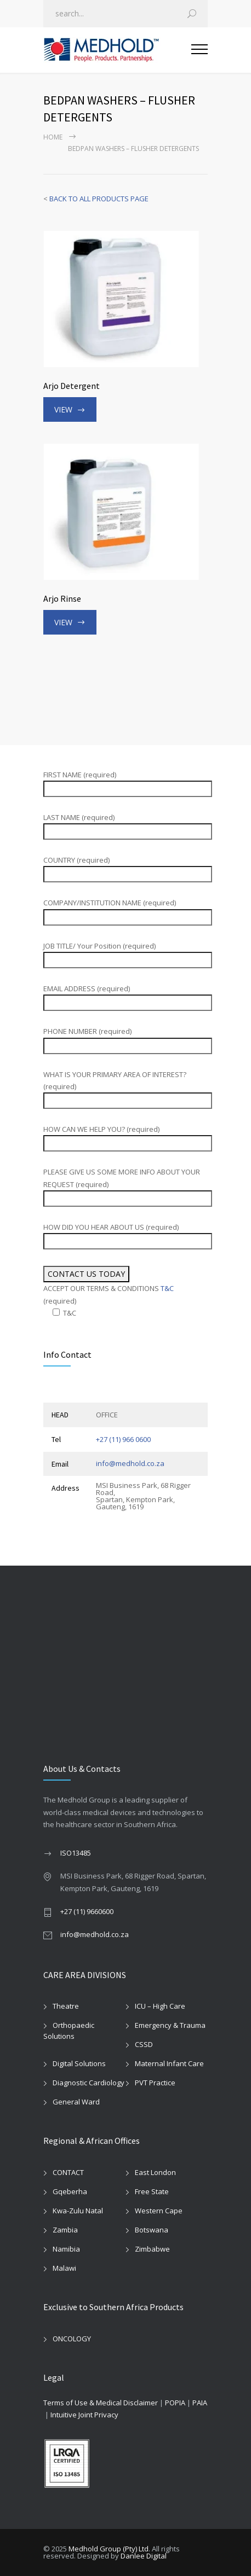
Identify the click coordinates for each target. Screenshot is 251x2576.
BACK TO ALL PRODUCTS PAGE (99, 198)
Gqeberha (70, 2191)
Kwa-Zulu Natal (78, 2211)
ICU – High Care (160, 2006)
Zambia (65, 2230)
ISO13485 (75, 1853)
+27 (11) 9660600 (86, 1911)
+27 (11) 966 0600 (123, 1439)
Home (52, 137)
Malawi (64, 2268)
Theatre (66, 2006)
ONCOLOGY (72, 2339)
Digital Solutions (79, 2063)
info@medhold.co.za (130, 1463)
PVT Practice (155, 2082)
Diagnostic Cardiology (88, 2082)
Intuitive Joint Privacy (84, 2415)
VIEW (63, 409)
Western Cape (158, 2211)
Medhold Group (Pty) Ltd (109, 2549)
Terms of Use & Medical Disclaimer (100, 2403)
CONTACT (68, 2172)
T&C (167, 1288)
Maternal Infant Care (169, 2063)
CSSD (144, 2044)
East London (155, 2172)
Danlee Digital (144, 2556)
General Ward (76, 2102)
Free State (152, 2191)
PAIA (199, 2403)
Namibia (66, 2249)
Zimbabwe (152, 2249)
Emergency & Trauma (170, 2025)
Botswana (151, 2230)
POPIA (175, 2403)
